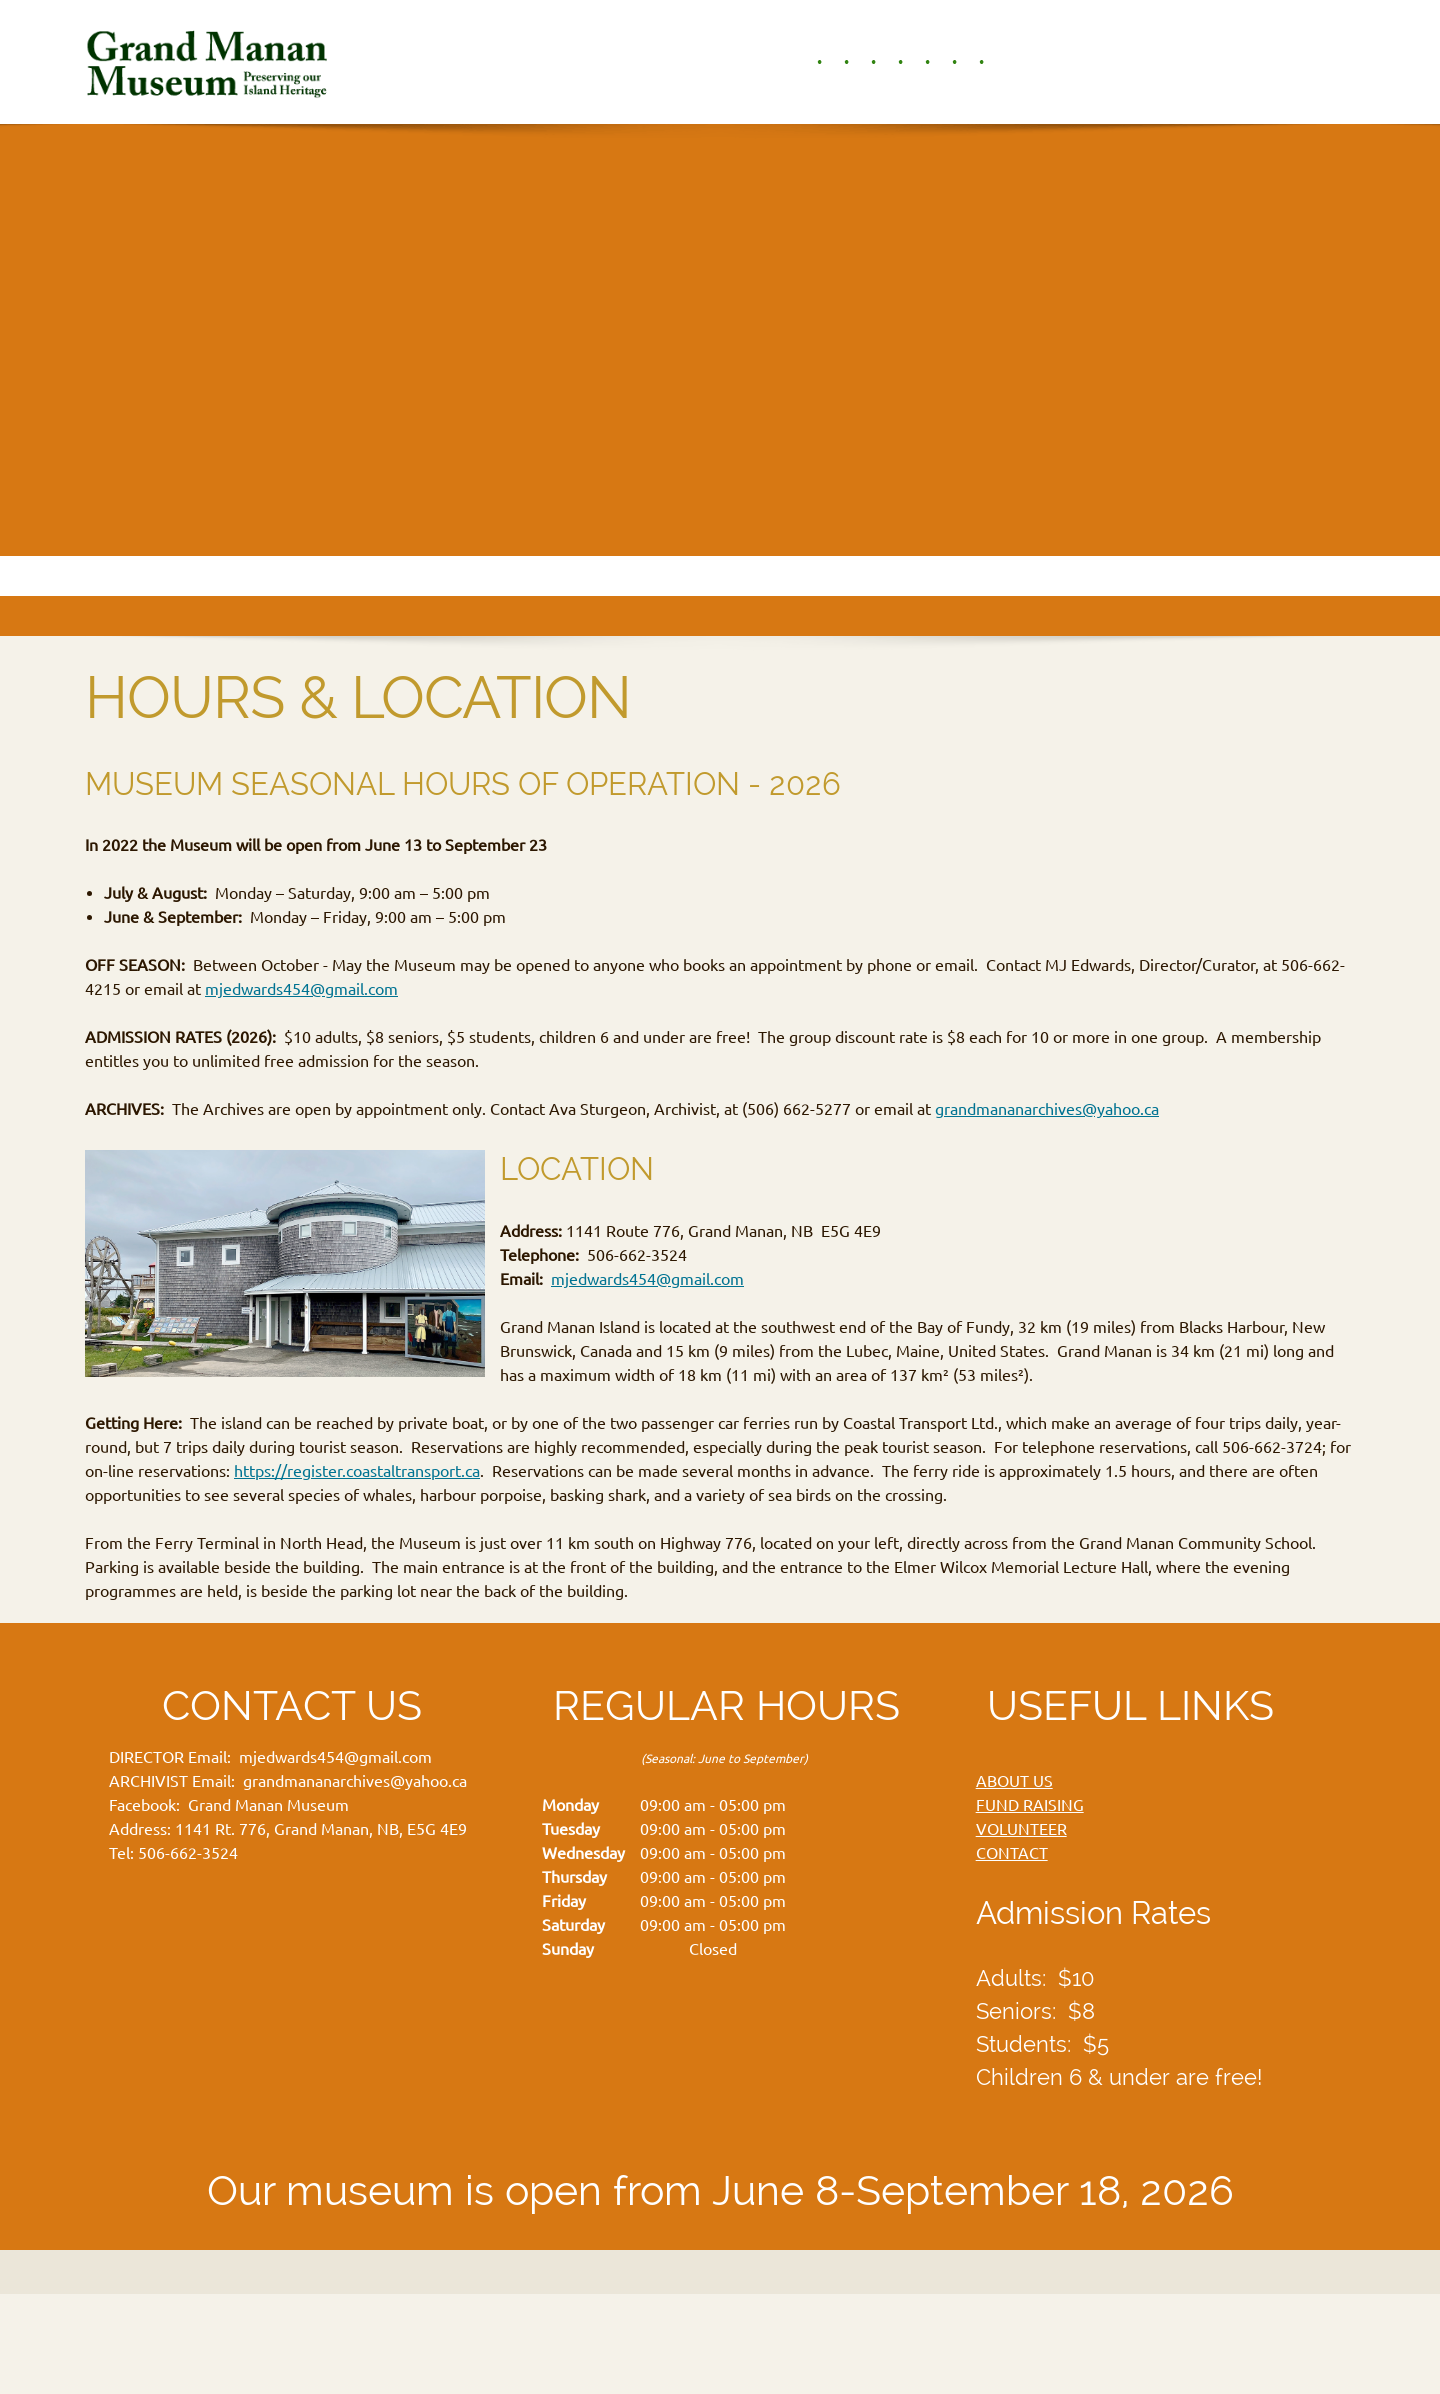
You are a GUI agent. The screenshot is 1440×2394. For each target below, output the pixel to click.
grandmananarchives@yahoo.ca (1047, 1109)
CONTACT (1012, 1853)
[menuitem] (809, 62)
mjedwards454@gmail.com (301, 989)
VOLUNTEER (1021, 1829)
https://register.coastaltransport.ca (357, 1471)
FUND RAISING (1030, 1805)
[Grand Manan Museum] (211, 62)
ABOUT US (1014, 1781)
